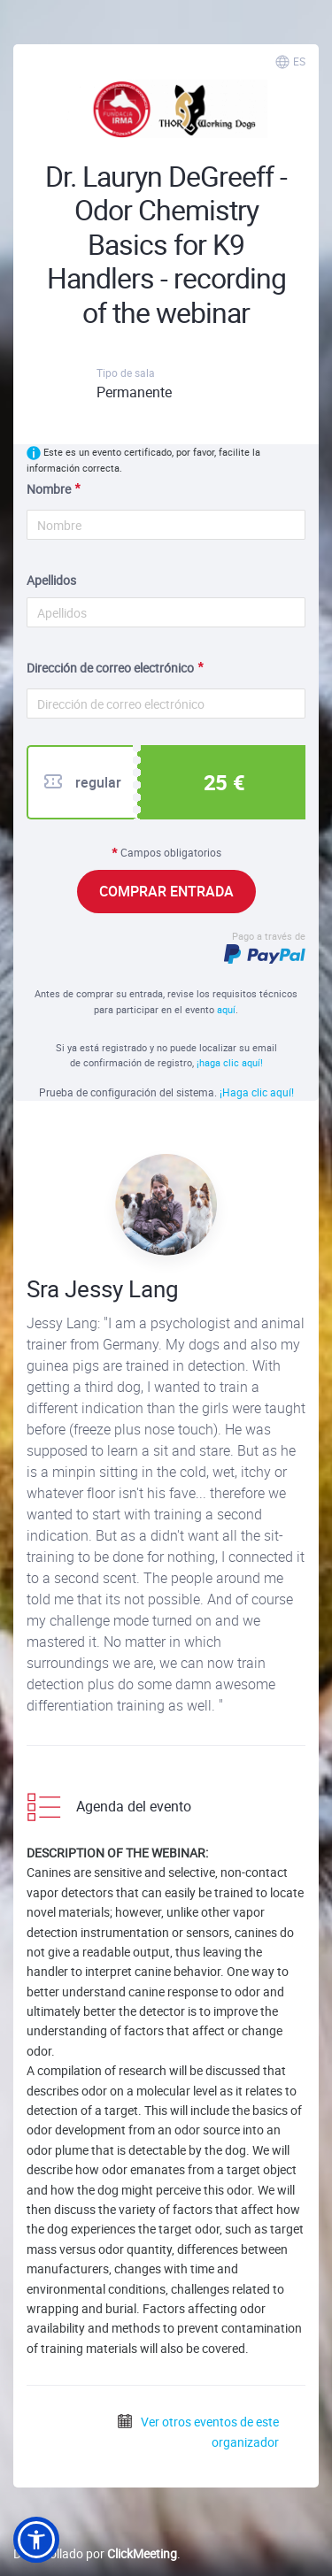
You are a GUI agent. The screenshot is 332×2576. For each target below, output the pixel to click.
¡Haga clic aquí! (257, 1092)
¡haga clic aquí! (230, 1062)
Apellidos (51, 580)
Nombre (49, 489)
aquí (226, 1009)
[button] (36, 2539)
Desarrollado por (95, 2553)
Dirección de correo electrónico (110, 667)
